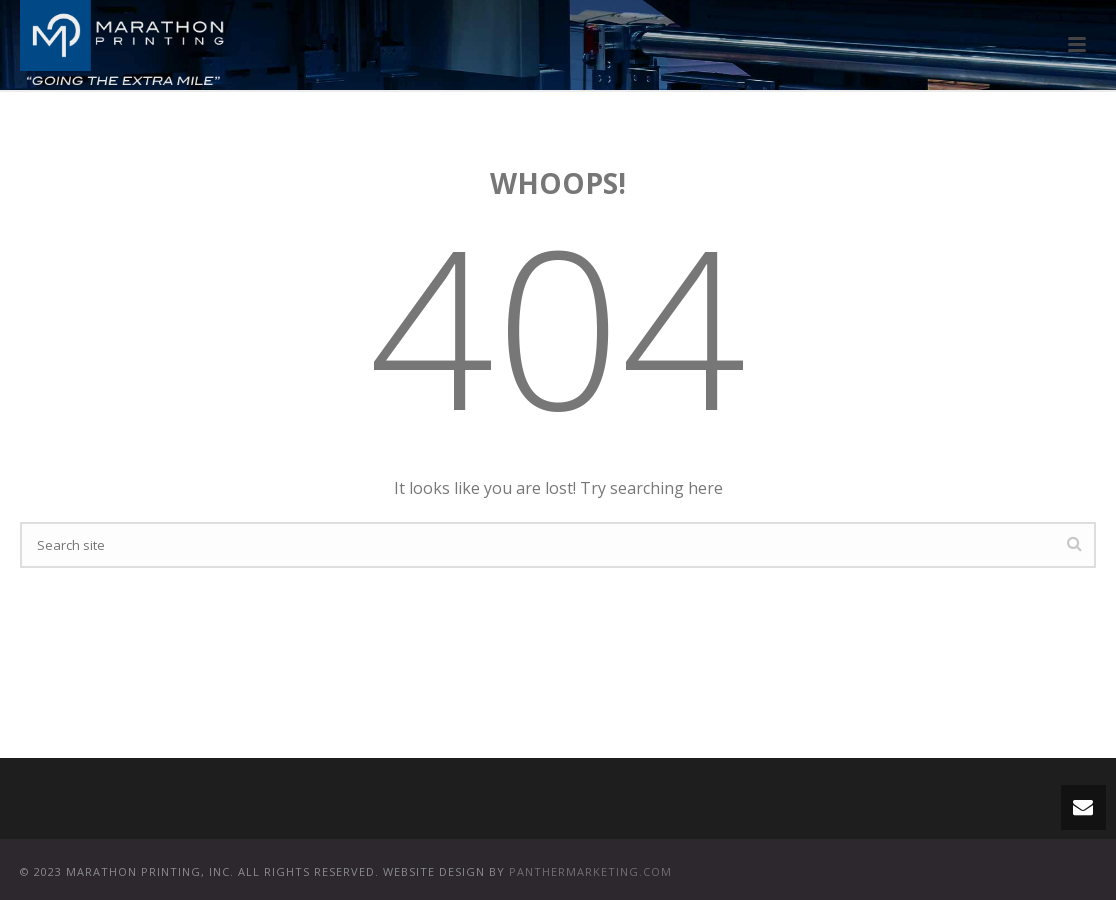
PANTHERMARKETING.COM (590, 871)
